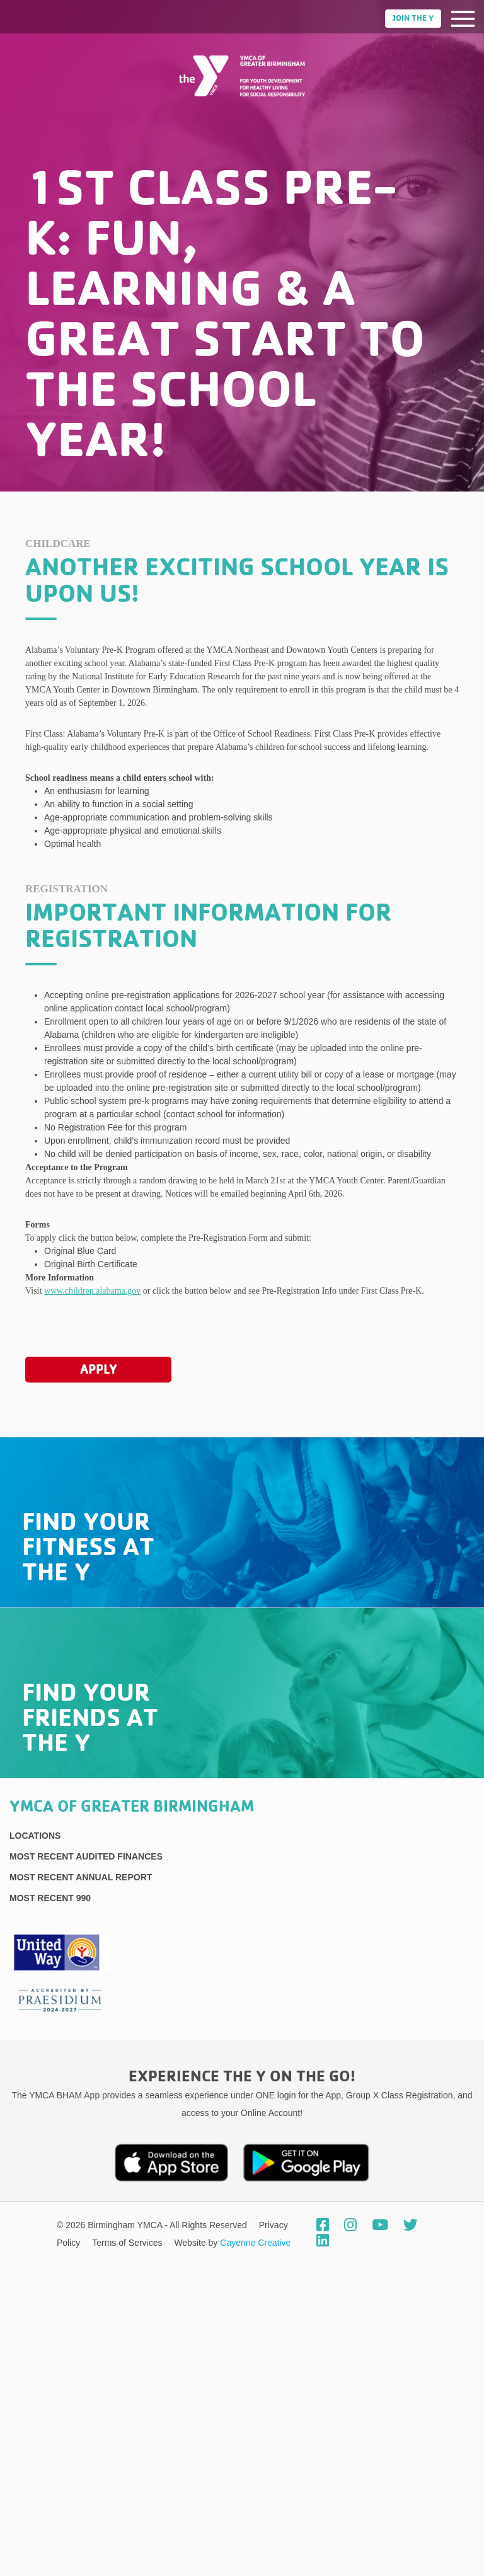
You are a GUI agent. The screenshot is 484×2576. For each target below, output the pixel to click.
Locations (34, 1836)
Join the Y (413, 18)
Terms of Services (128, 2243)
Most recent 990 (50, 1898)
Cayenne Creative (255, 2243)
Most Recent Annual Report (80, 1877)
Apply (98, 1369)
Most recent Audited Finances (86, 1856)
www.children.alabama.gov (92, 1291)
